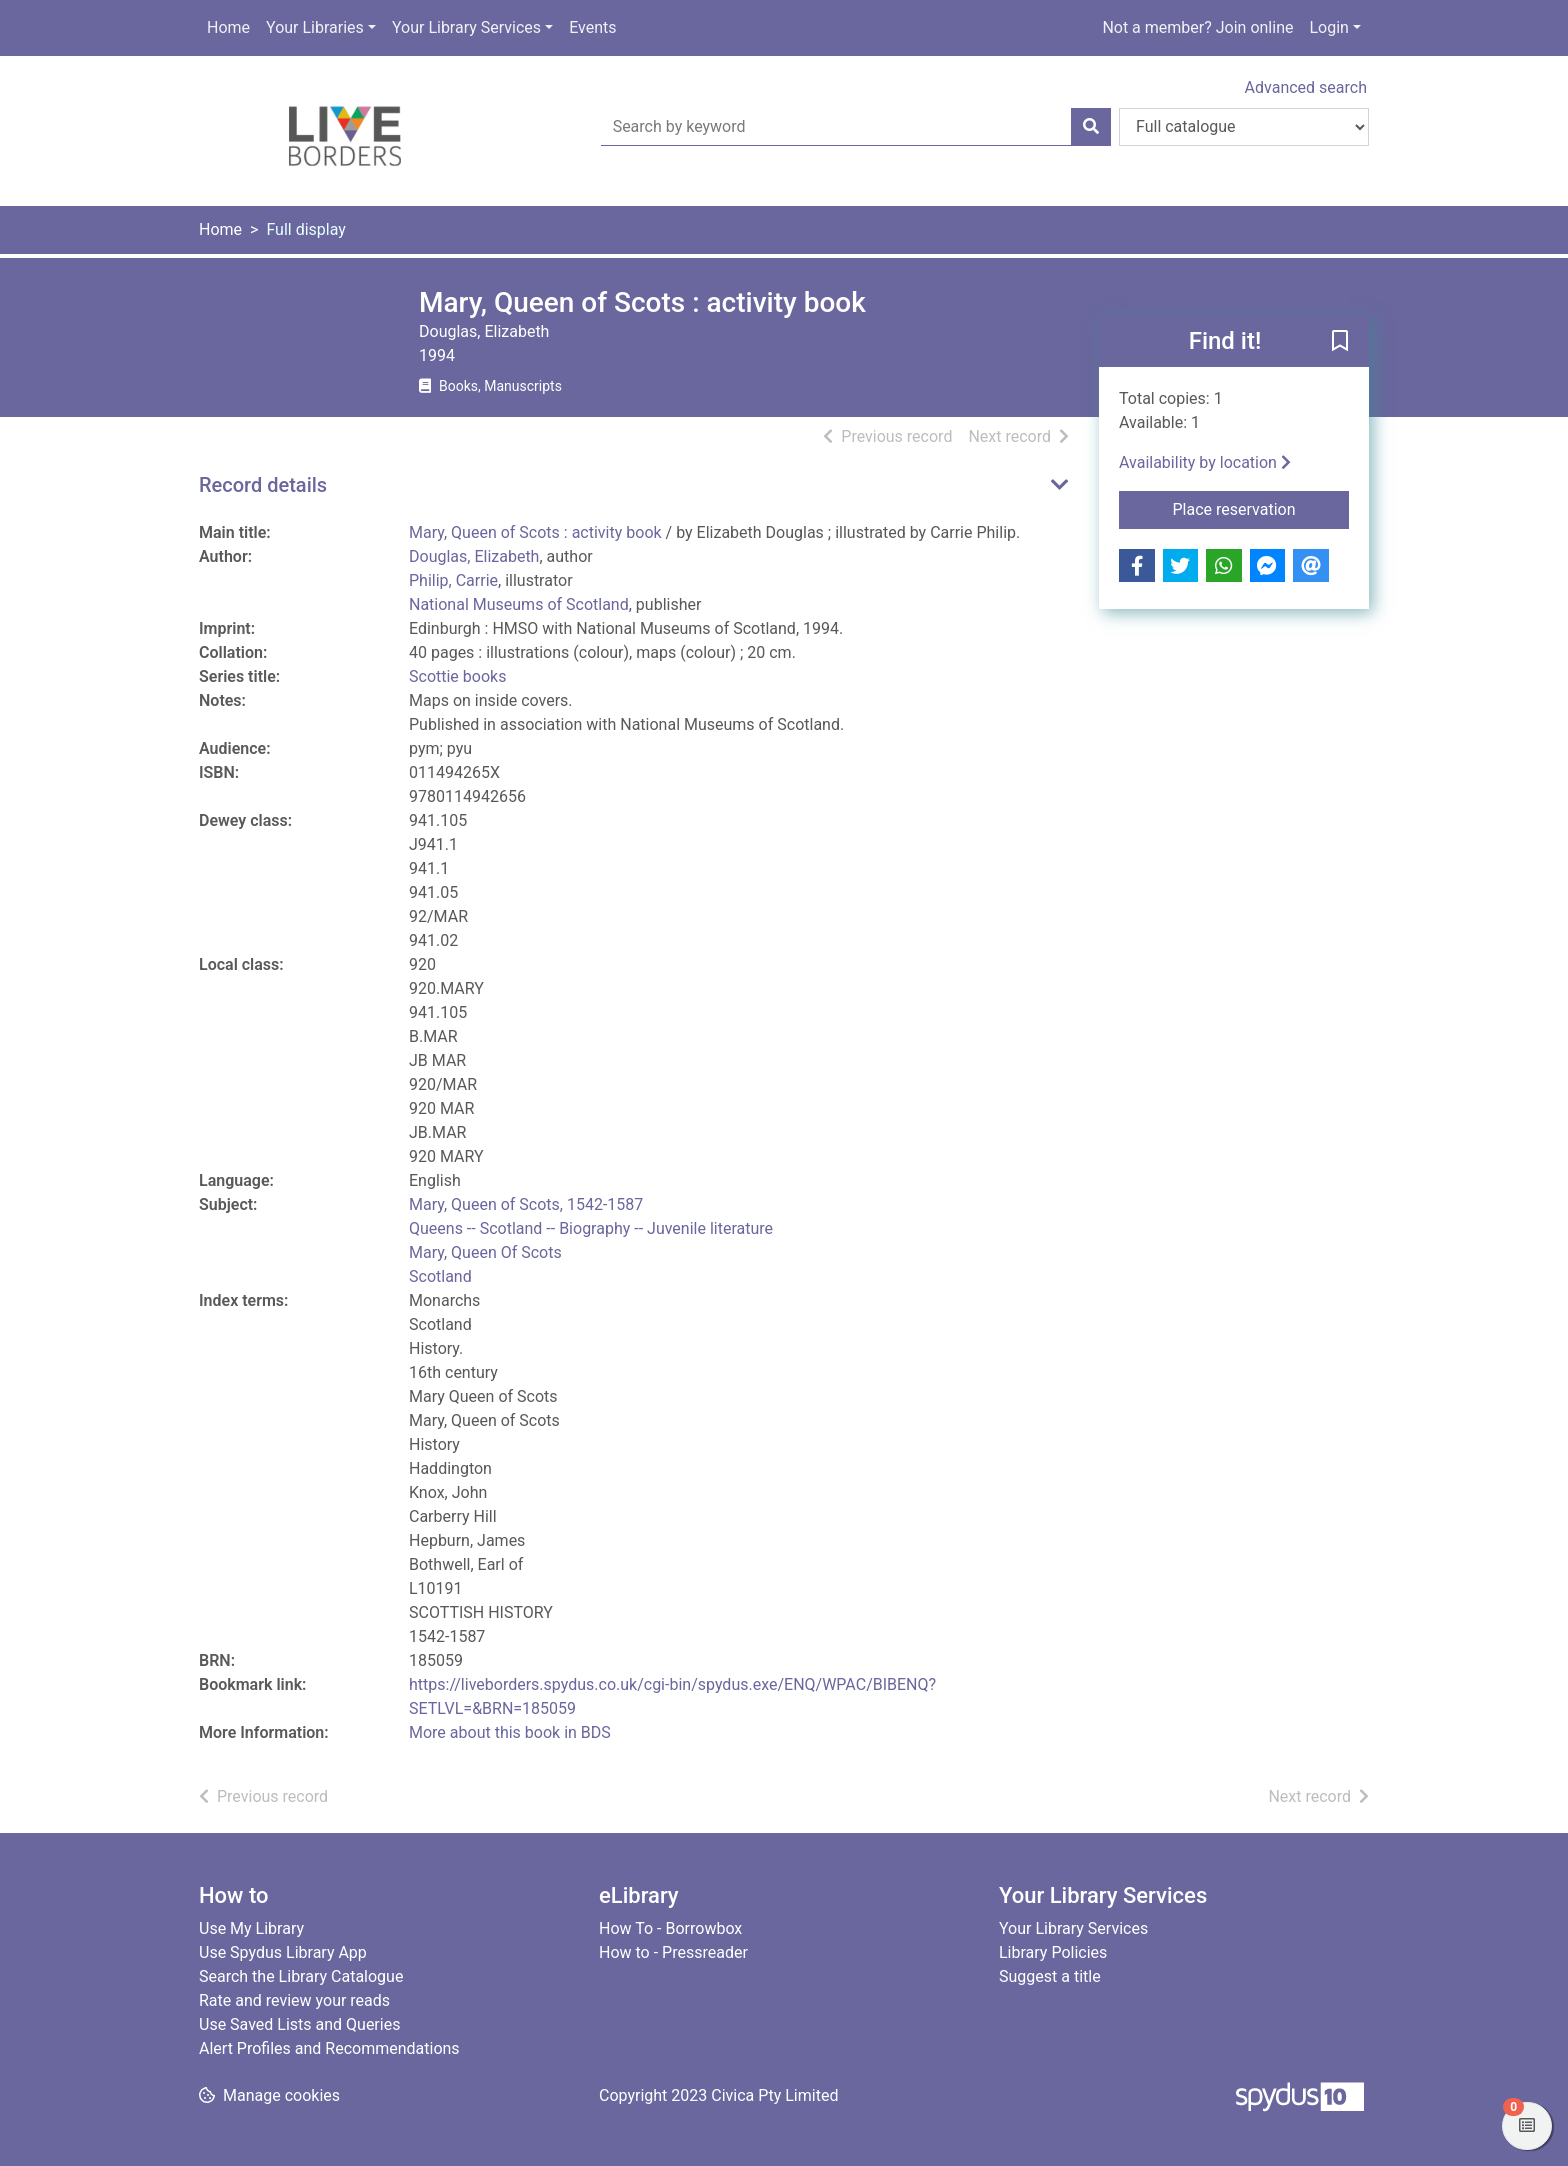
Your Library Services (466, 27)
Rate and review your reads (294, 2000)
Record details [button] (263, 485)
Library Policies (1053, 1952)
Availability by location (1205, 462)
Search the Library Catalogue (301, 1976)
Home (228, 27)
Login (1328, 27)
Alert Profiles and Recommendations (329, 2048)
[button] (1340, 342)
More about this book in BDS (510, 1732)
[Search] (1091, 127)
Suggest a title (1050, 1976)
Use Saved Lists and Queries (299, 2024)
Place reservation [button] (1261, 508)
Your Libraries (315, 27)
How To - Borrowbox (670, 1928)
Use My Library (251, 1928)
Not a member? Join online (1197, 27)
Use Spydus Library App (283, 1952)
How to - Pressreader (673, 1952)
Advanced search (1306, 87)
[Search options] (1244, 127)
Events (592, 27)
